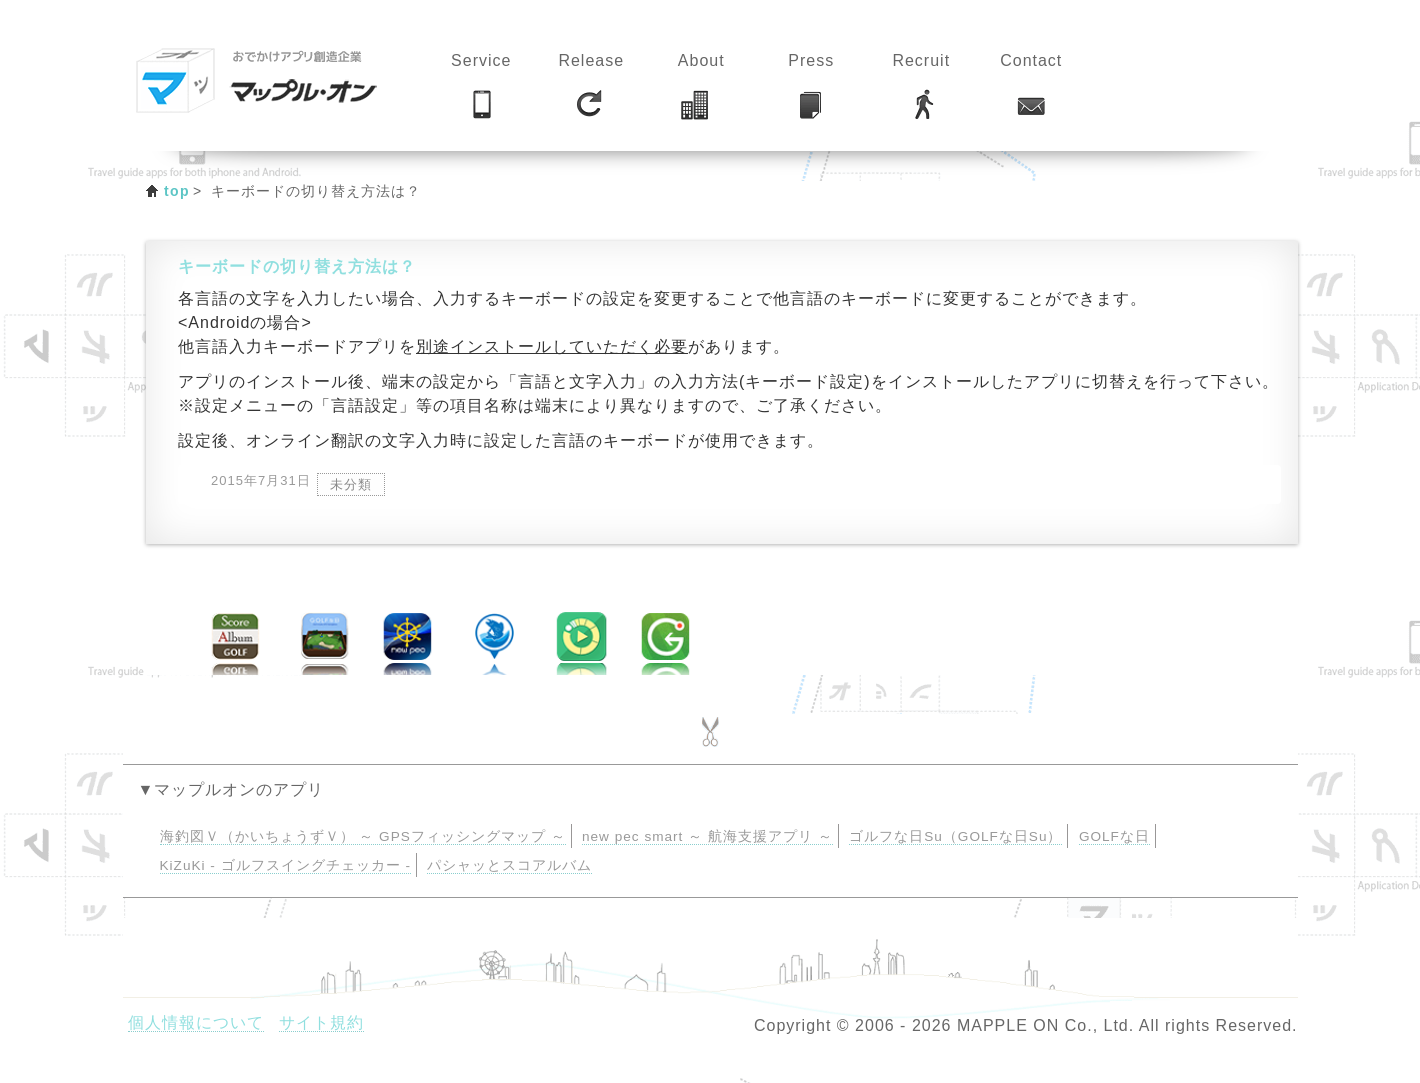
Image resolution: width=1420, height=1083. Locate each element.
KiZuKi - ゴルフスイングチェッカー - (285, 865)
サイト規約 (321, 1022)
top (177, 191)
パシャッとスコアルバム (509, 865)
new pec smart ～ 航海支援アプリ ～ (707, 836)
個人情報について (196, 1022)
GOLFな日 (1114, 836)
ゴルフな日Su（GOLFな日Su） (955, 836)
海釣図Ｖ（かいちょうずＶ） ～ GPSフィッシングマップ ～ (363, 836)
